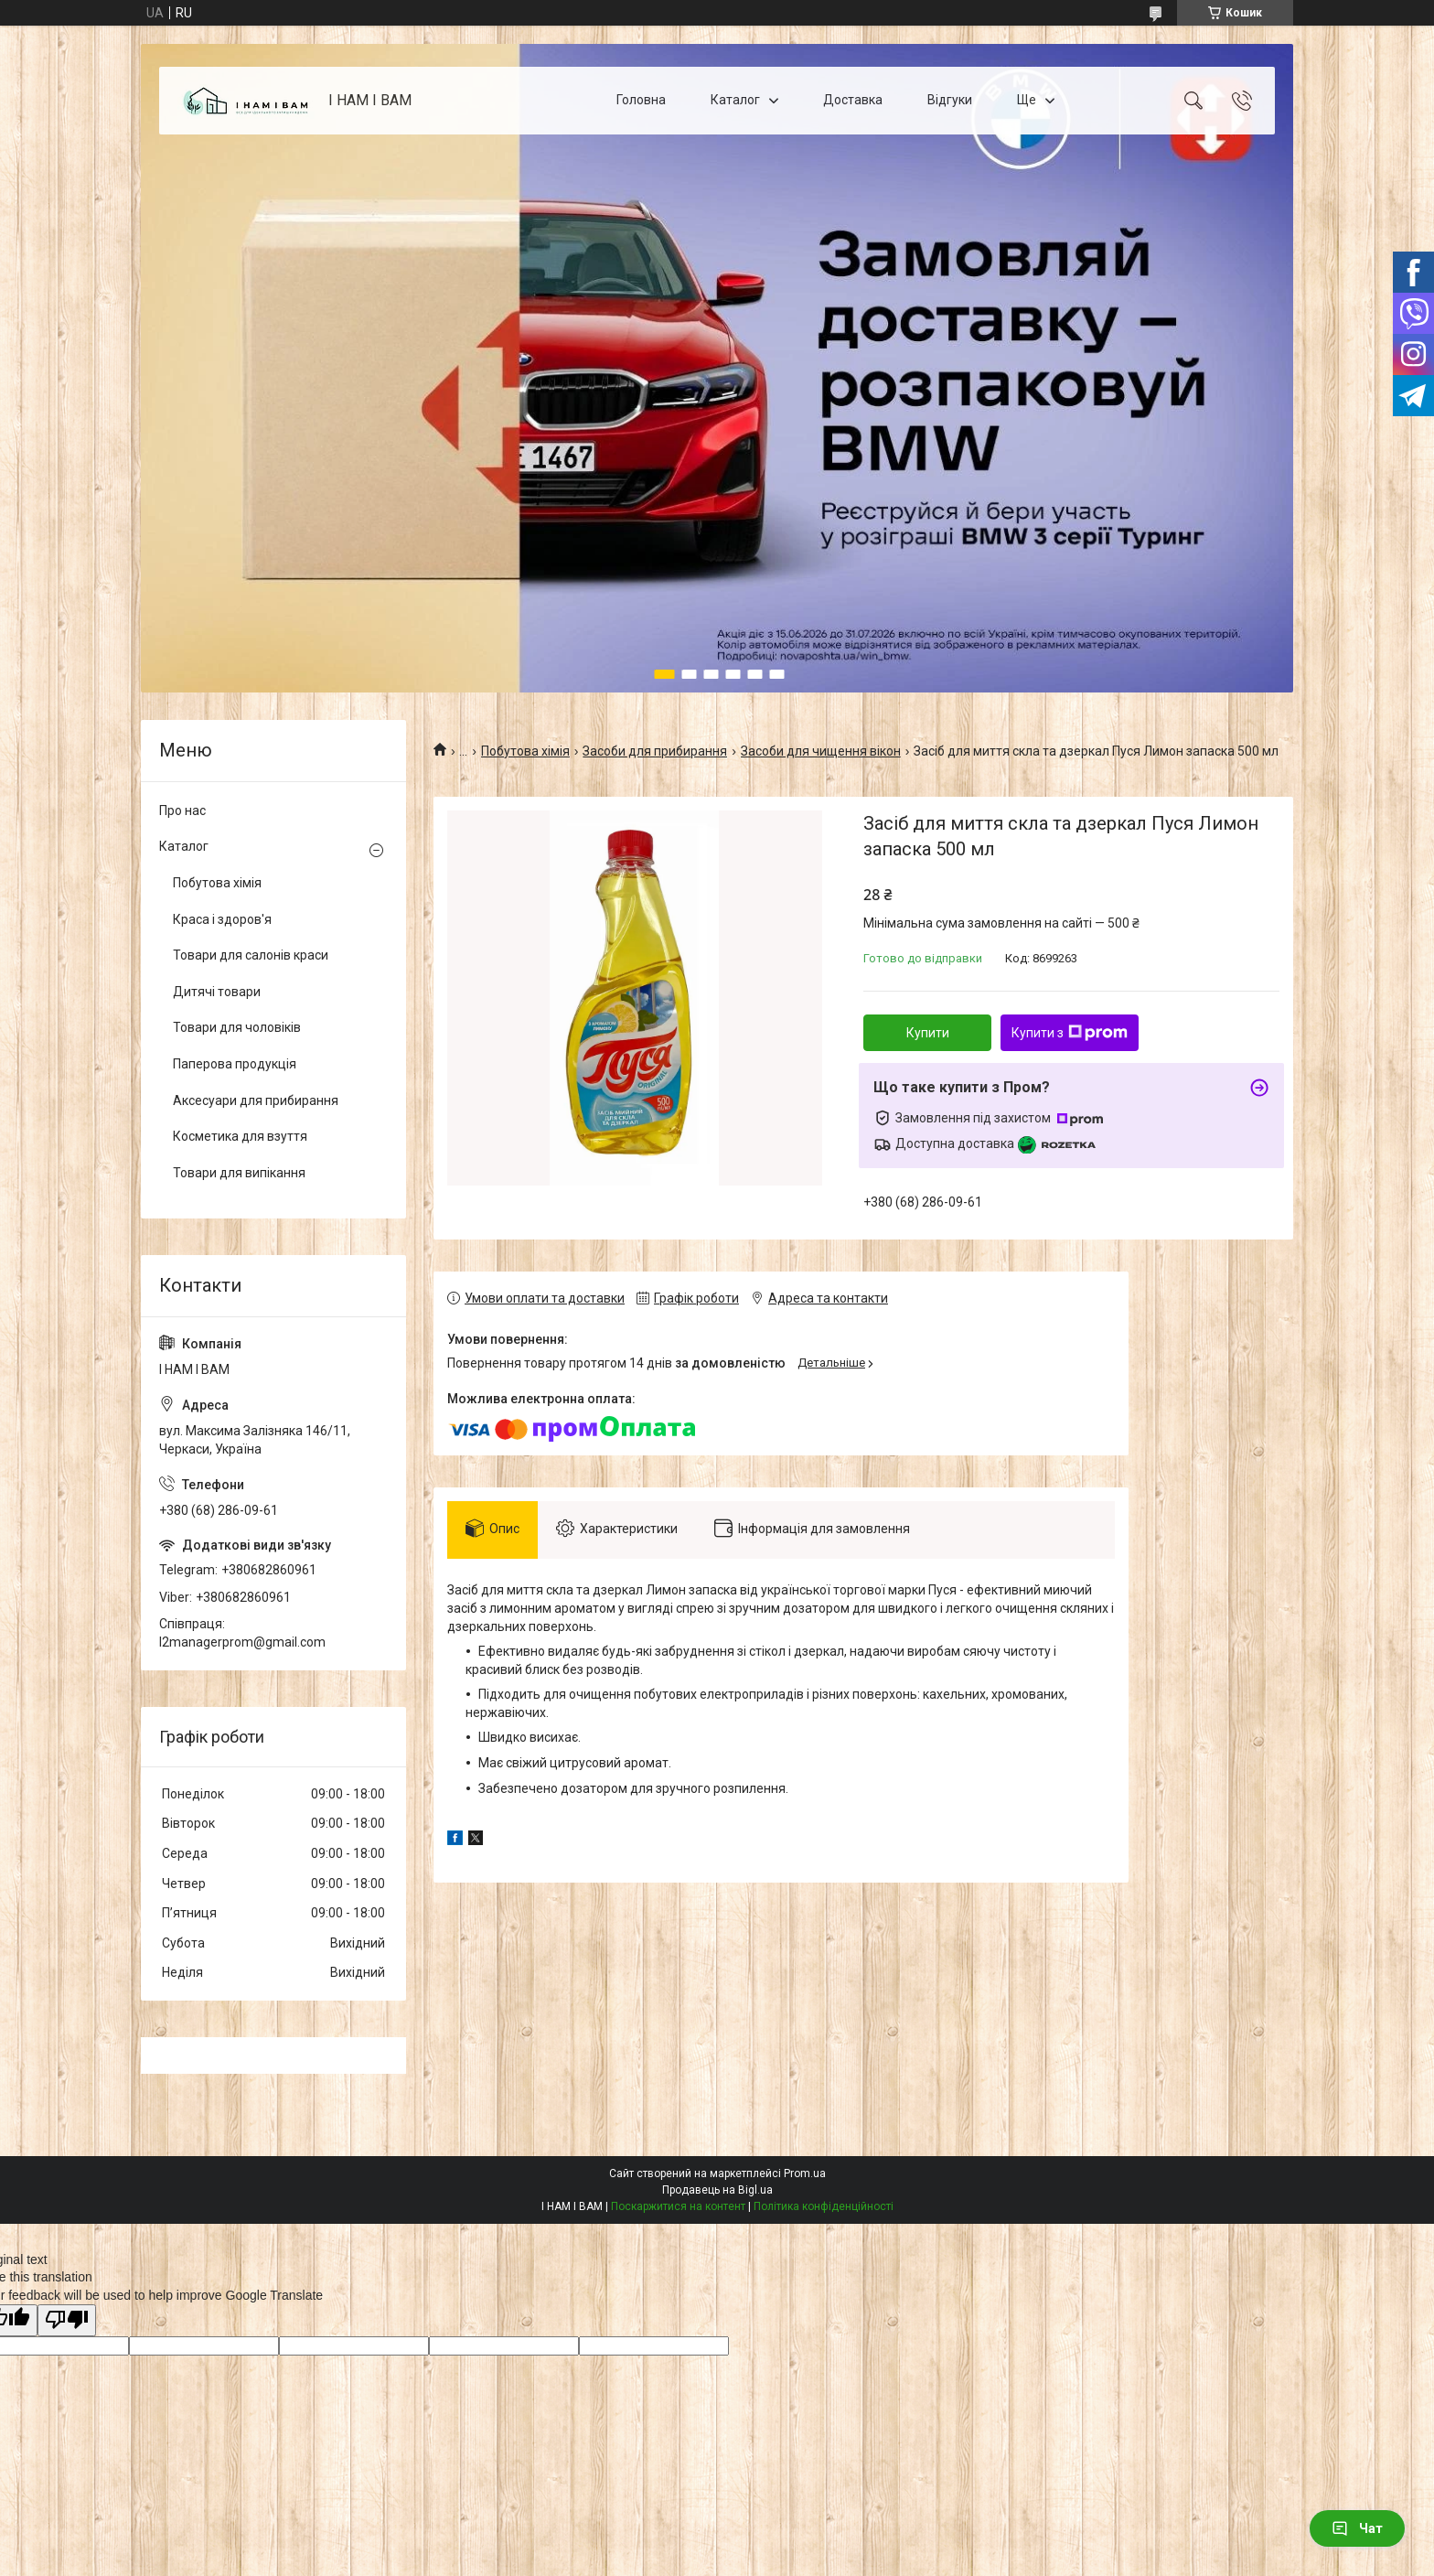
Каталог (735, 99)
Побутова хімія (525, 751)
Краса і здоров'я (222, 919)
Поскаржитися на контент (678, 2206)
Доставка (853, 99)
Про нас (182, 810)
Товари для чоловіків (237, 1027)
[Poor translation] (66, 2320)
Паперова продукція (234, 1064)
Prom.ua (805, 2173)
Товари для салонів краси (250, 955)
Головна (641, 99)
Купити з (1069, 1033)
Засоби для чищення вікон (821, 751)
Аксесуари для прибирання (255, 1100)
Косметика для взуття (240, 1136)
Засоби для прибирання (655, 751)
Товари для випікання (239, 1172)
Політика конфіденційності (824, 2206)
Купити (927, 1032)
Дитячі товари (217, 991)
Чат (1357, 2528)
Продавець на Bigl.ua (717, 2190)
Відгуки (949, 99)
